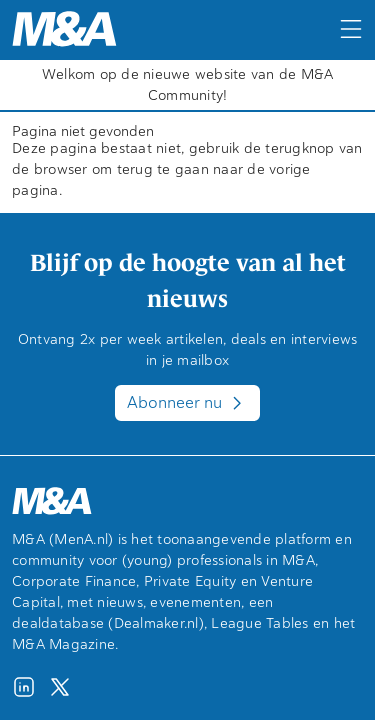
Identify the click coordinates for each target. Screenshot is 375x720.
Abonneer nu (187, 403)
